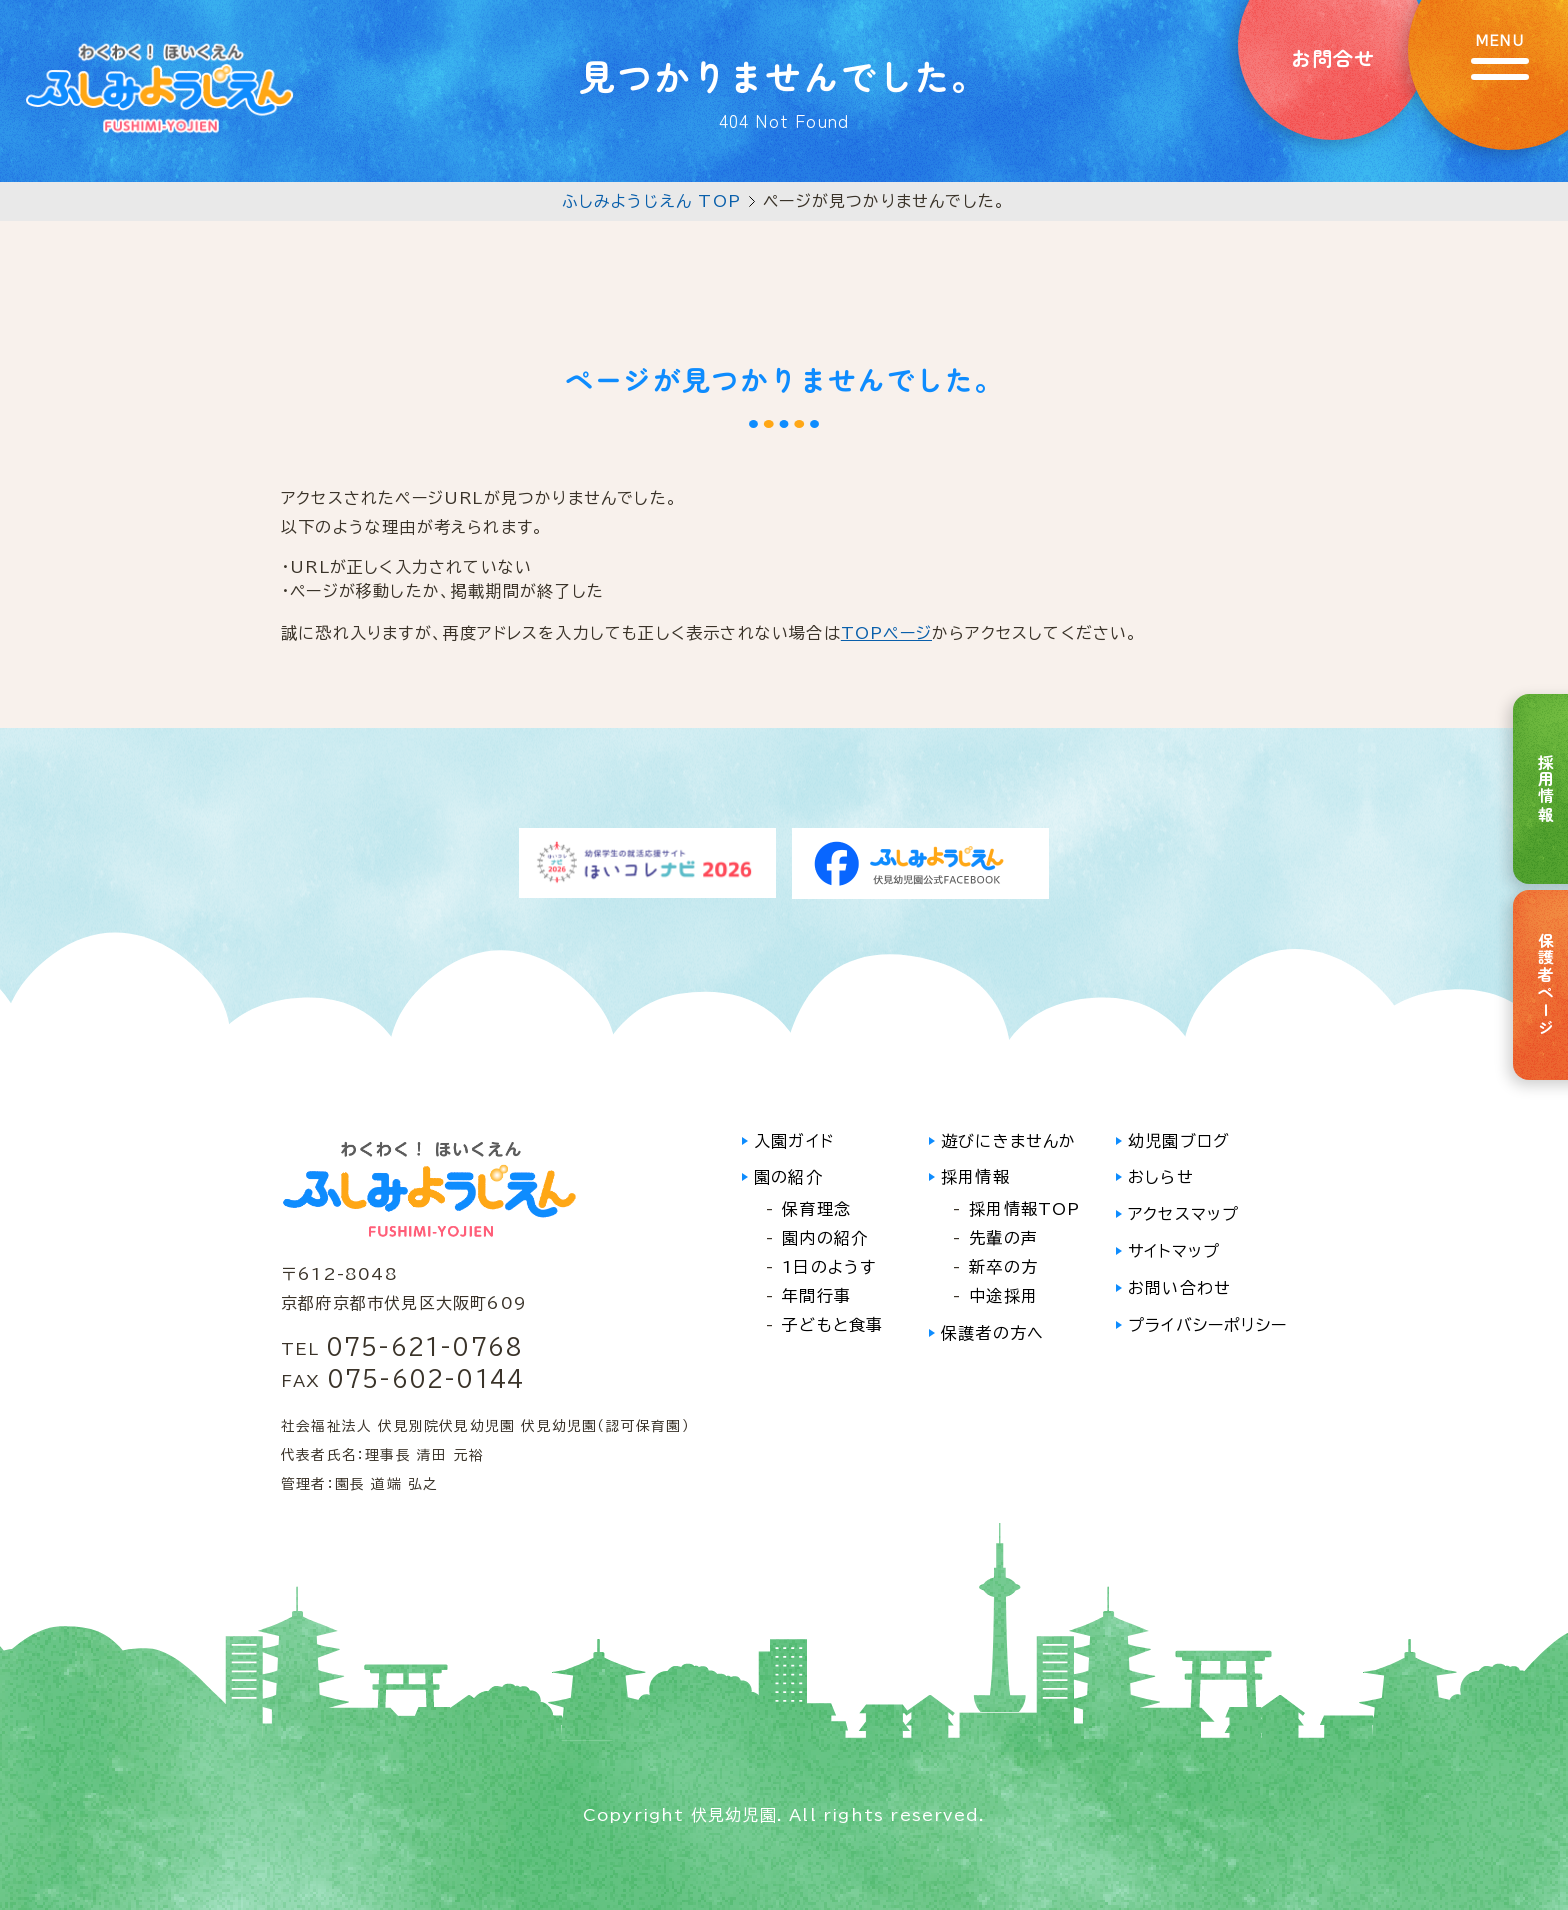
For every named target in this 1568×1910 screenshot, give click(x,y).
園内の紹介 (825, 1238)
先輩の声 (1003, 1238)
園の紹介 (788, 1177)
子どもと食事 (832, 1325)
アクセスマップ (1183, 1214)
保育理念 (816, 1209)
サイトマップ (1174, 1251)
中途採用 (1003, 1296)
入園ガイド (794, 1141)
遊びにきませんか (1009, 1141)
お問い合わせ (1179, 1288)
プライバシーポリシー (1207, 1325)
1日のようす (829, 1267)
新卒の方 (1003, 1267)
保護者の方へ (992, 1333)
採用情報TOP (1024, 1209)
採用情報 (975, 1177)
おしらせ (1161, 1177)
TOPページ (886, 633)
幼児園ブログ (1179, 1141)
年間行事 (816, 1296)
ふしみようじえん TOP (651, 201)
